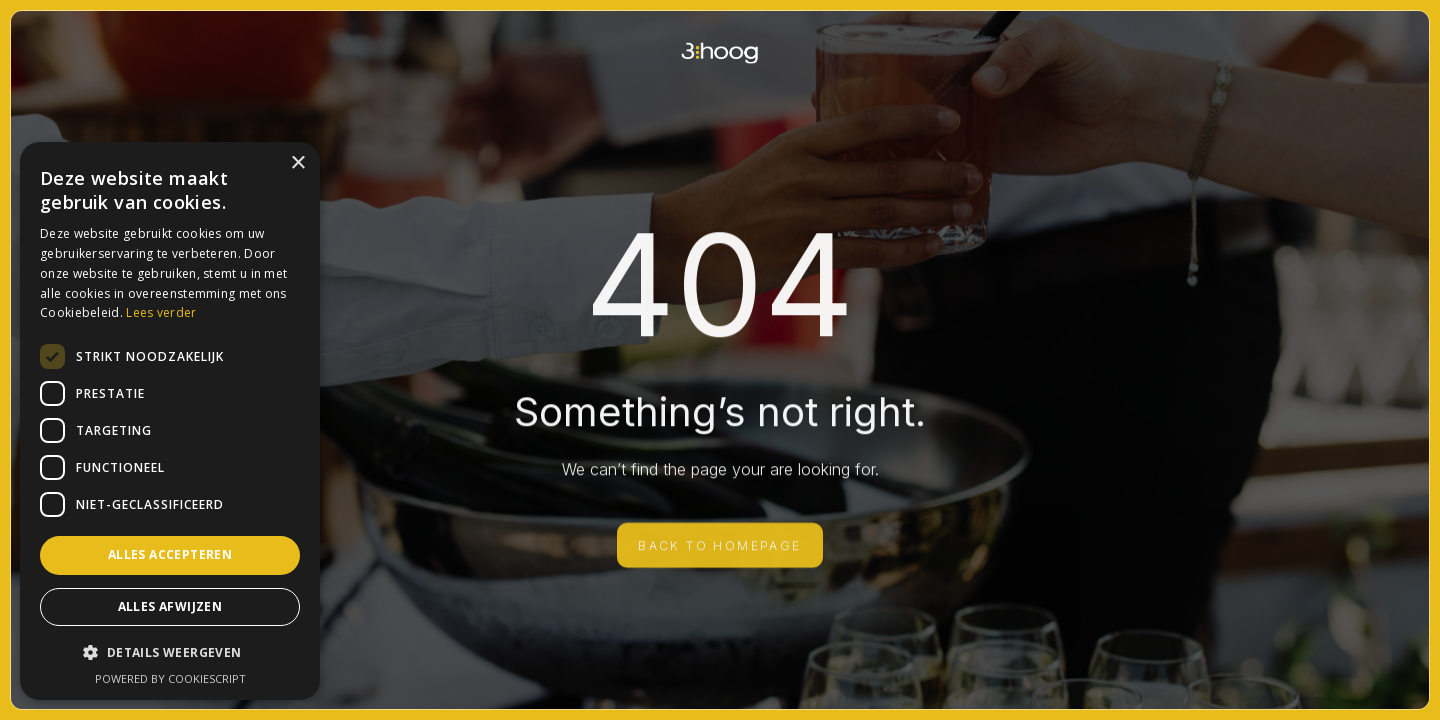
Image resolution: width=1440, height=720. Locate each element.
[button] (170, 652)
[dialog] (170, 421)
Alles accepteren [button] (170, 554)
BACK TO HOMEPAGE (719, 554)
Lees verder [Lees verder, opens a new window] (161, 312)
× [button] (297, 163)
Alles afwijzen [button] (170, 606)
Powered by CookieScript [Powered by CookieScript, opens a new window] (170, 678)
